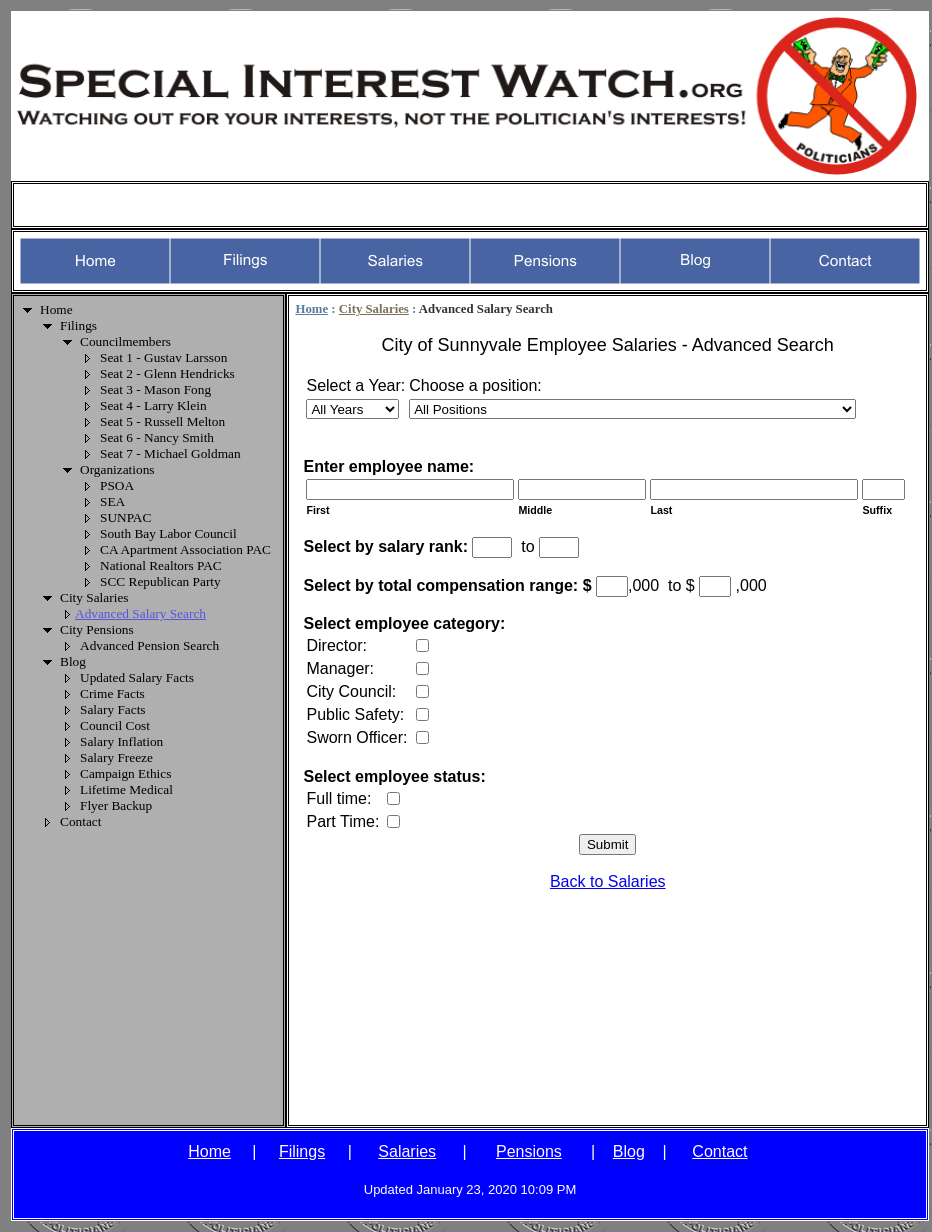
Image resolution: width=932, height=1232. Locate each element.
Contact (80, 821)
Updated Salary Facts (137, 677)
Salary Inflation (121, 741)
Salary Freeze (116, 757)
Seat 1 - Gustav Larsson (163, 357)
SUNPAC (125, 517)
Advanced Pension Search (149, 645)
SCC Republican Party (160, 581)
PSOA (117, 485)
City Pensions (97, 629)
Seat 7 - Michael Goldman (170, 453)
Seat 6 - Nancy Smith (157, 437)
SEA (112, 501)
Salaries (407, 1151)
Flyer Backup (116, 805)
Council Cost (115, 725)
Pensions (529, 1151)
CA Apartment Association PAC (185, 549)
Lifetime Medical (126, 789)
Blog (73, 661)
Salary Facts (113, 709)
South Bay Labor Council (168, 533)
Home (56, 309)
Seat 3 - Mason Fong (155, 389)
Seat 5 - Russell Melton (162, 421)
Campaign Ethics (125, 773)
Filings (78, 325)
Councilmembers (125, 341)
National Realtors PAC (161, 565)
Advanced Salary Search (140, 613)
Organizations (117, 469)
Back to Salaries (608, 881)
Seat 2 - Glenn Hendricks (167, 373)
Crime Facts (112, 693)
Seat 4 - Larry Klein (153, 405)
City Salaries (94, 597)
